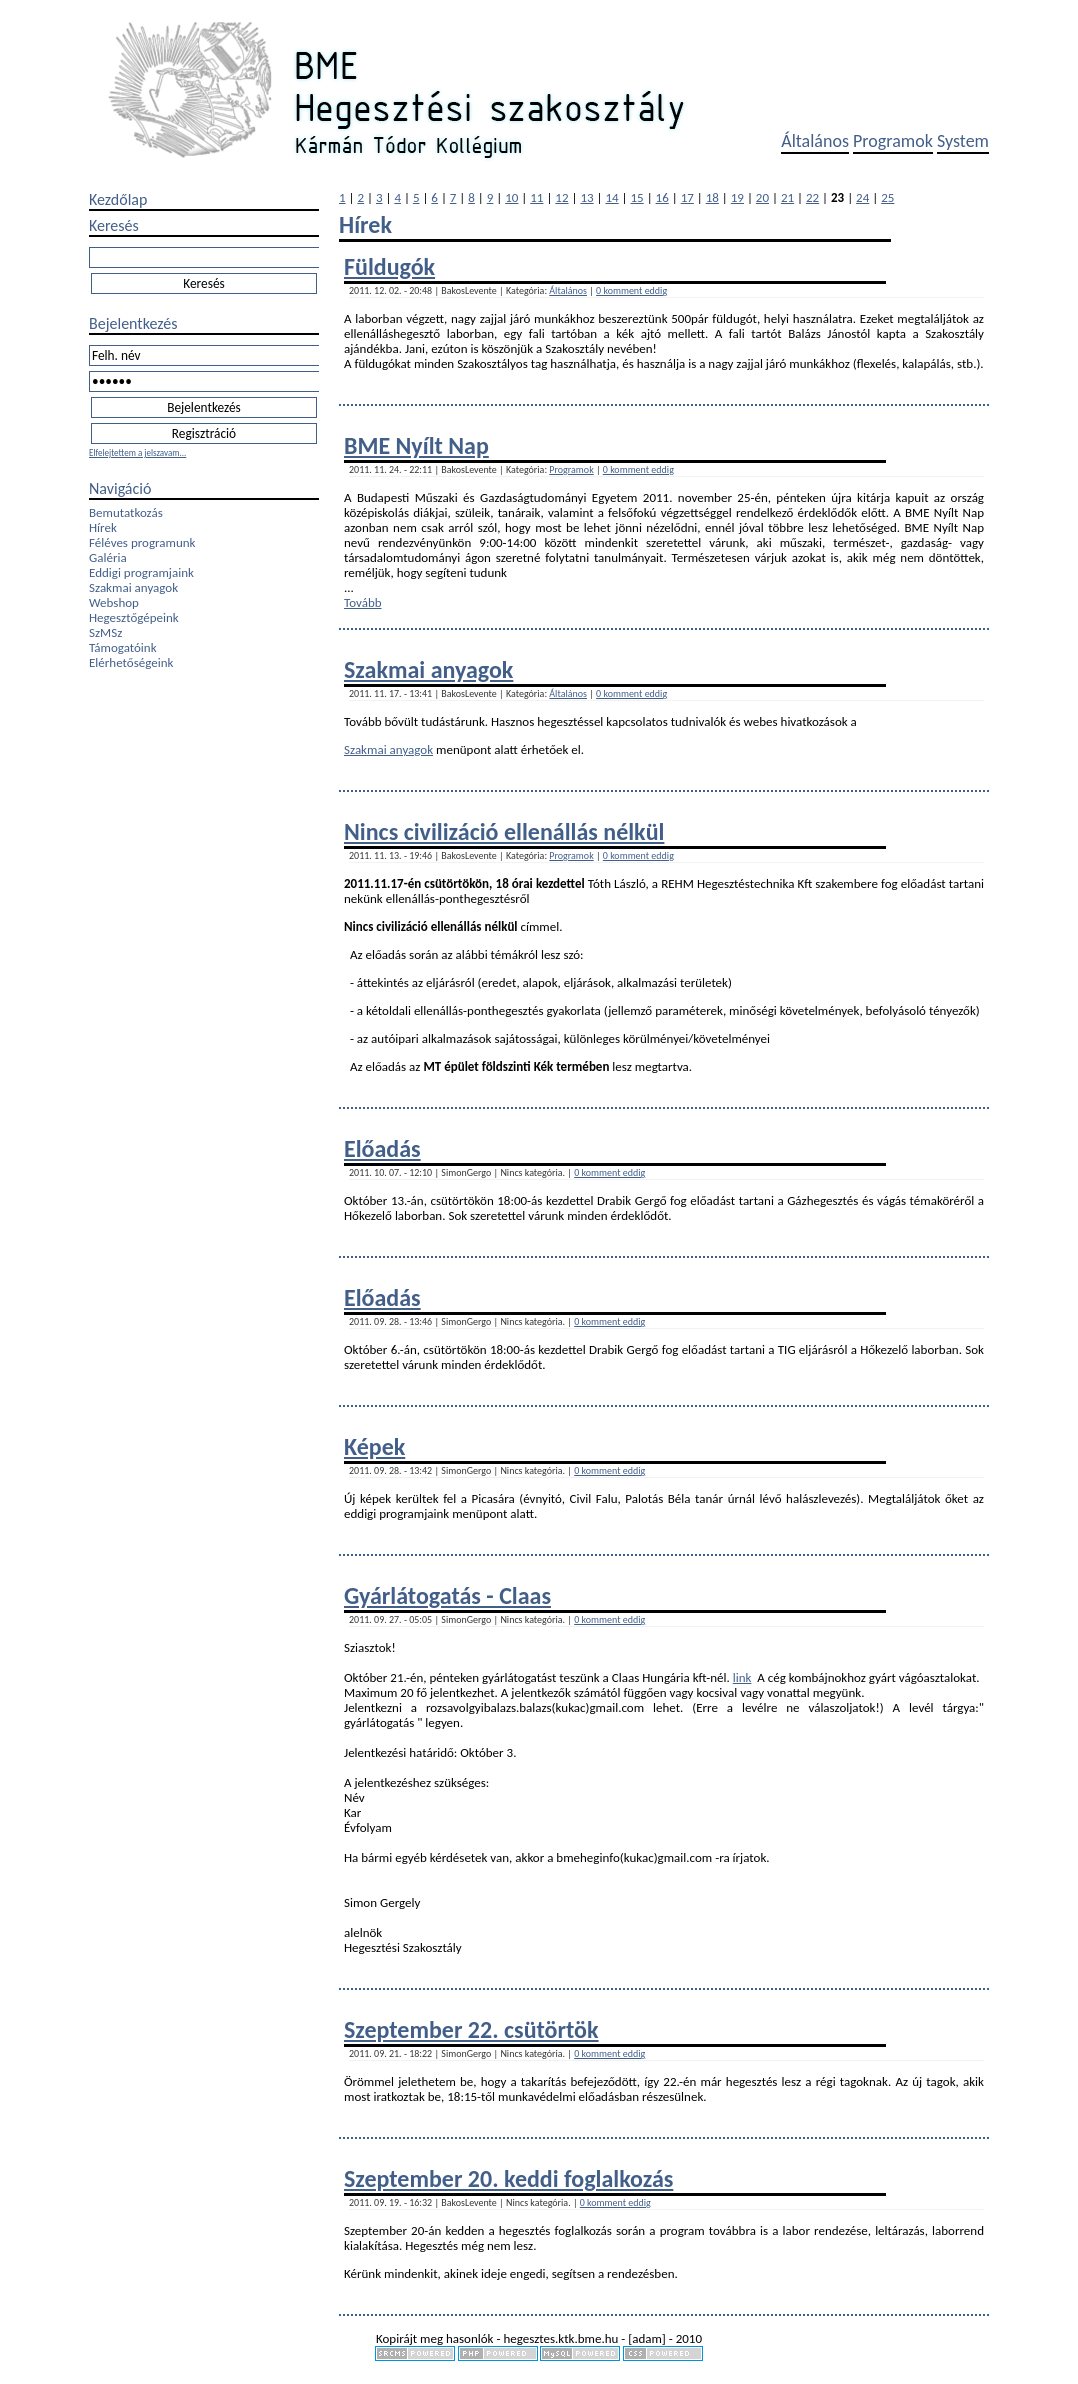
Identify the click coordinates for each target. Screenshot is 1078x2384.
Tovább (363, 602)
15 (637, 197)
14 (611, 197)
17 (687, 197)
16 (662, 197)
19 (737, 197)
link (742, 1677)
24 (862, 197)
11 (536, 197)
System (963, 141)
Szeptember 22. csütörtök (471, 2029)
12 (561, 197)
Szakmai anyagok (133, 587)
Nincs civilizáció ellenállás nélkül (504, 831)
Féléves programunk (142, 542)
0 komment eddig (631, 290)
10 (511, 197)
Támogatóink (123, 647)
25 (887, 197)
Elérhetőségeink (131, 662)
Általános (815, 141)
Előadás (382, 1148)
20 (762, 197)
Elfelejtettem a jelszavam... (137, 452)
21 (787, 197)
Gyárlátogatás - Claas (447, 1595)
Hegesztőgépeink (134, 617)
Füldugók (389, 266)
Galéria (108, 557)
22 (812, 197)
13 (586, 197)
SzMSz (105, 632)
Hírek (103, 527)
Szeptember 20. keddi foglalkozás (508, 2178)
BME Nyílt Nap (416, 445)
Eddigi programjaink (141, 572)
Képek (374, 1446)
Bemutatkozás (126, 512)
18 (712, 197)
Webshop (114, 602)
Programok (893, 141)
